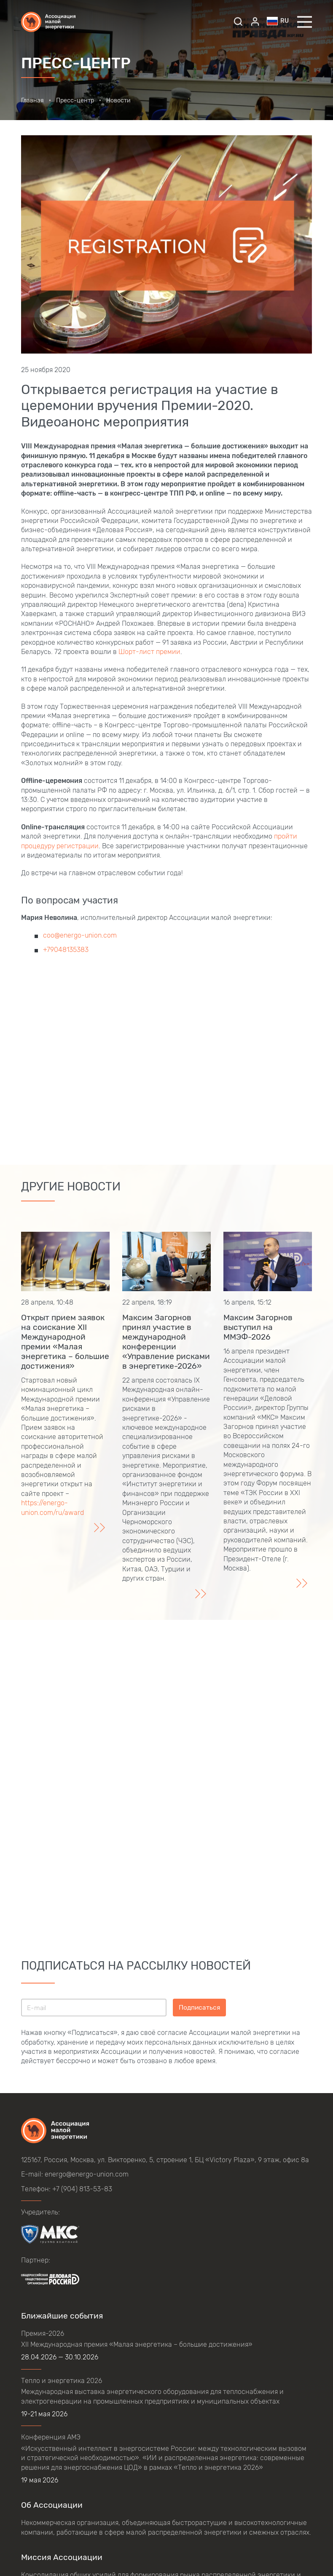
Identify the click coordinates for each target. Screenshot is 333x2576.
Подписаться (199, 2007)
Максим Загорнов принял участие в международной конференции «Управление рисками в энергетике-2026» (166, 1342)
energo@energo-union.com (87, 2174)
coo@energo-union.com (80, 935)
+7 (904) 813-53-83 (82, 2189)
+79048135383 (66, 950)
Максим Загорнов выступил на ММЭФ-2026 (258, 1327)
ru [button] (278, 21)
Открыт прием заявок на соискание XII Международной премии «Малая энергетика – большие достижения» (65, 1342)
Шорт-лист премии (149, 652)
